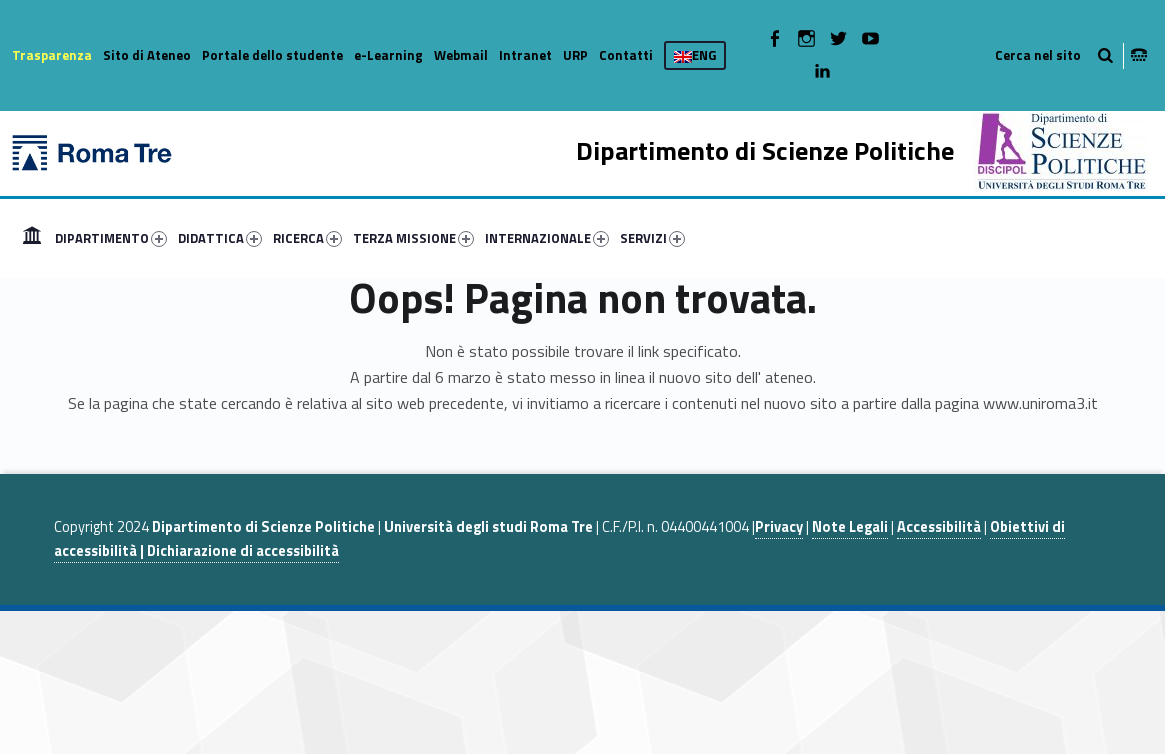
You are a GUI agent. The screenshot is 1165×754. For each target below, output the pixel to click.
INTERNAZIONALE (547, 238)
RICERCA (307, 238)
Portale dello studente (272, 55)
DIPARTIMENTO (111, 238)
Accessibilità (939, 527)
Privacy (779, 527)
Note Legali (850, 527)
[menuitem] (32, 238)
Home (32, 238)
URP (575, 55)
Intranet (525, 55)
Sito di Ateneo (147, 55)
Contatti (626, 55)
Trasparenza (52, 55)
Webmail (461, 55)
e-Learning (388, 55)
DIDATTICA (220, 238)
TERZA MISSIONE (413, 238)
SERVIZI (652, 238)
